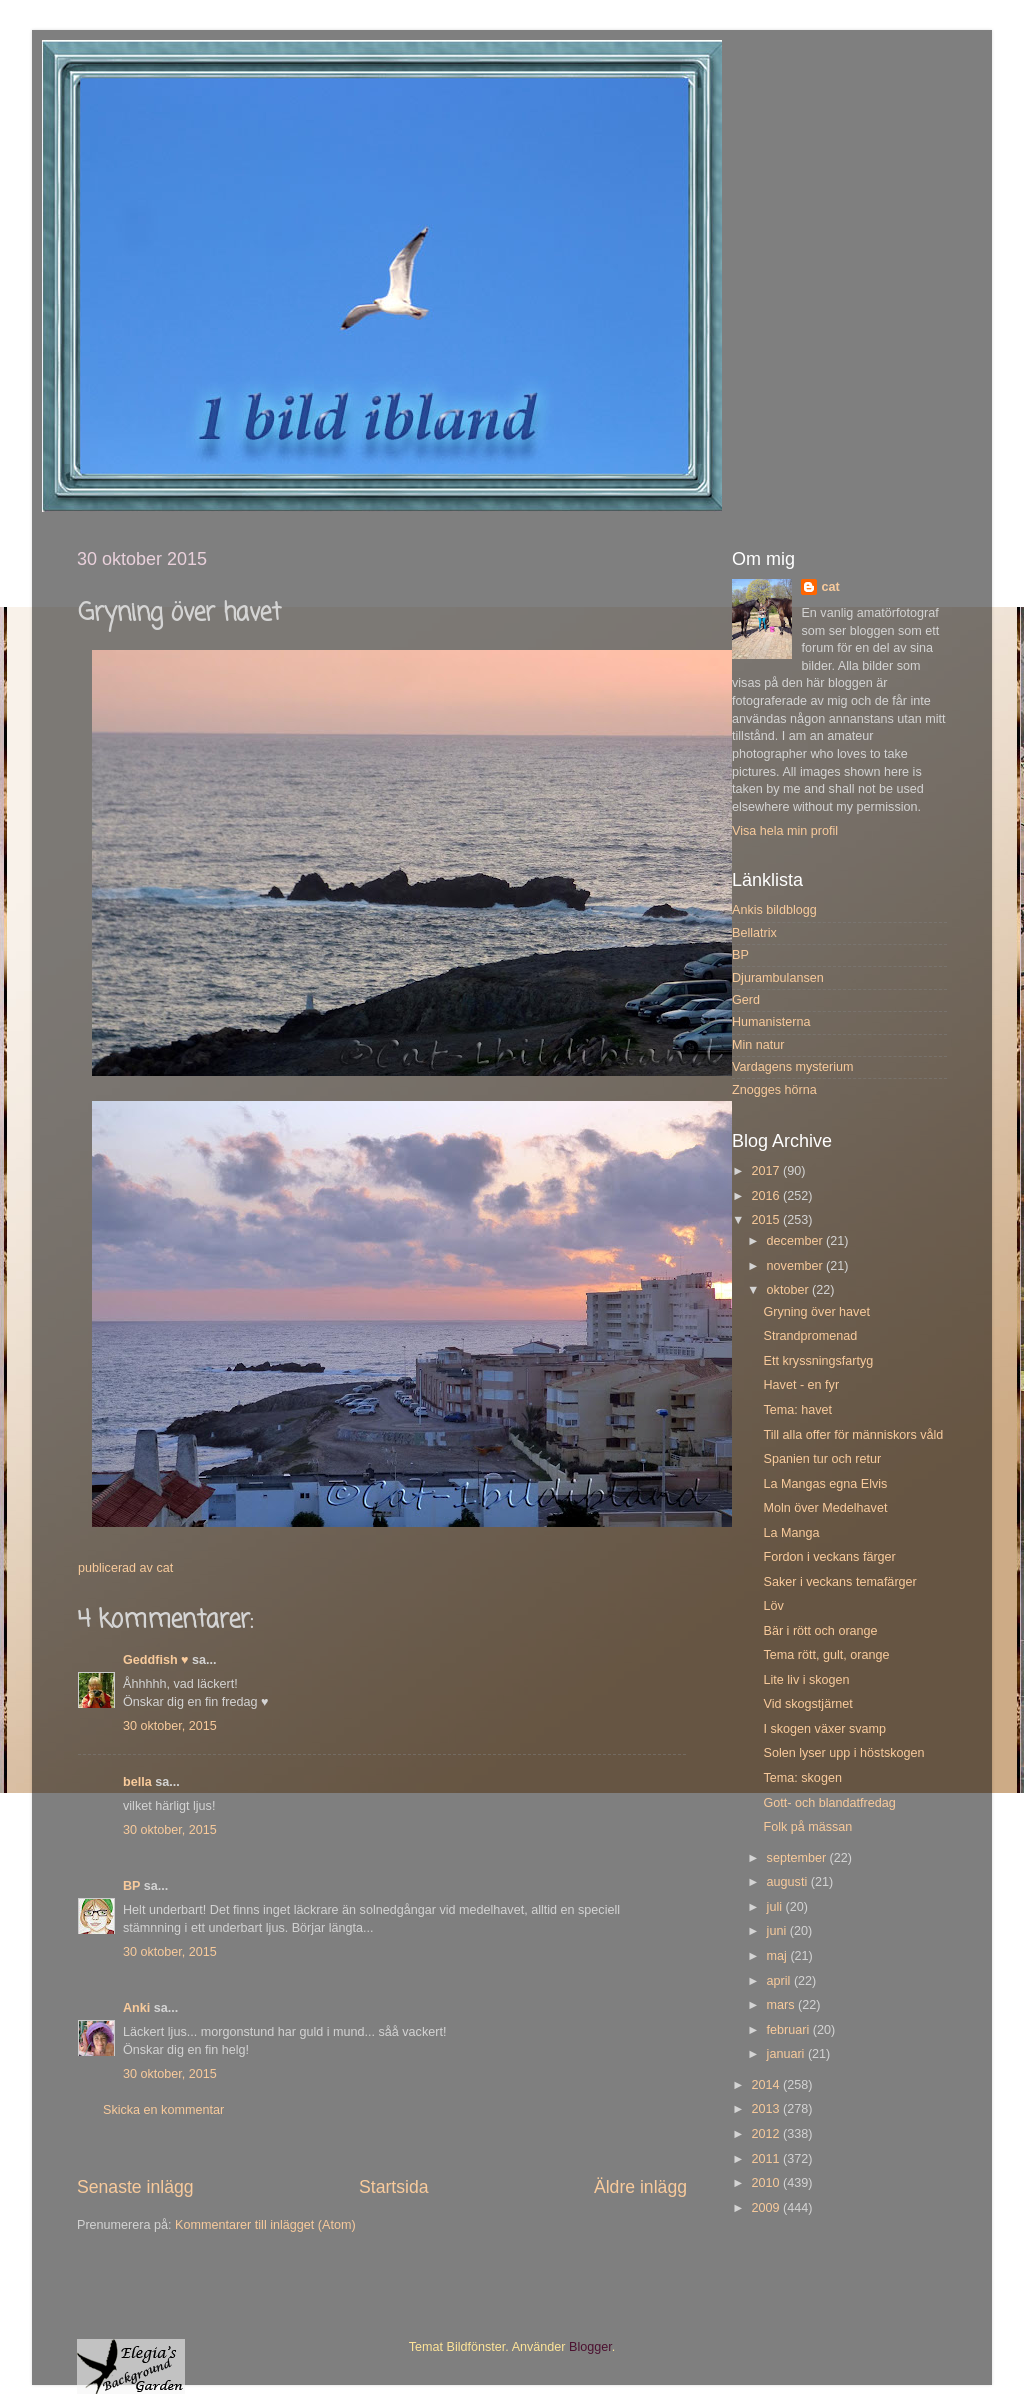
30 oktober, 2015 (170, 1726)
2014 (767, 2085)
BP (131, 1886)
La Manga (791, 1533)
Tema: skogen (802, 1778)
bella (137, 1782)
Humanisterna (771, 1022)
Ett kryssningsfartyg (818, 1361)
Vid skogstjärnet (807, 1704)
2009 (767, 2208)
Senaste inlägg (135, 2187)
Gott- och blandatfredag (829, 1803)
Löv (773, 1606)
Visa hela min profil (785, 831)
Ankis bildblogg (774, 910)
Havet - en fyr (801, 1385)
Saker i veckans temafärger (839, 1582)
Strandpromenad (810, 1336)
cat (830, 587)
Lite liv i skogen (806, 1680)
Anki (136, 2008)
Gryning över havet (816, 1312)
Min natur (758, 1045)
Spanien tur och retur (822, 1459)
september (798, 1858)
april (780, 1981)
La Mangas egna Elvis (825, 1484)
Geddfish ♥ (156, 1660)
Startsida (394, 2187)
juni (778, 1931)
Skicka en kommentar (163, 2110)
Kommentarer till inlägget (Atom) (265, 2225)
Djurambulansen (778, 978)
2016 (767, 1196)
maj (779, 1956)
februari (790, 2030)
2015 (767, 1220)
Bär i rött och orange (820, 1631)
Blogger (590, 2347)
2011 (767, 2159)
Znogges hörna (774, 1090)
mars (782, 2005)
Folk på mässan (807, 1827)
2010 (767, 2183)
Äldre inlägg (640, 2187)
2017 (767, 1171)
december (797, 1241)
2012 (767, 2134)
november (797, 1266)
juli (776, 1907)
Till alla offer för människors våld (853, 1435)
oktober (790, 1290)
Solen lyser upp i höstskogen (843, 1753)
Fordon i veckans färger (829, 1557)
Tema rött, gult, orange (826, 1655)
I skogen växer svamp (824, 1729)
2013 (767, 2109)
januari (787, 2054)
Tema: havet (797, 1410)
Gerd (746, 1000)
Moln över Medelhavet (825, 1508)
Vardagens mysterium (793, 1067)
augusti (789, 1882)
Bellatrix (754, 933)
